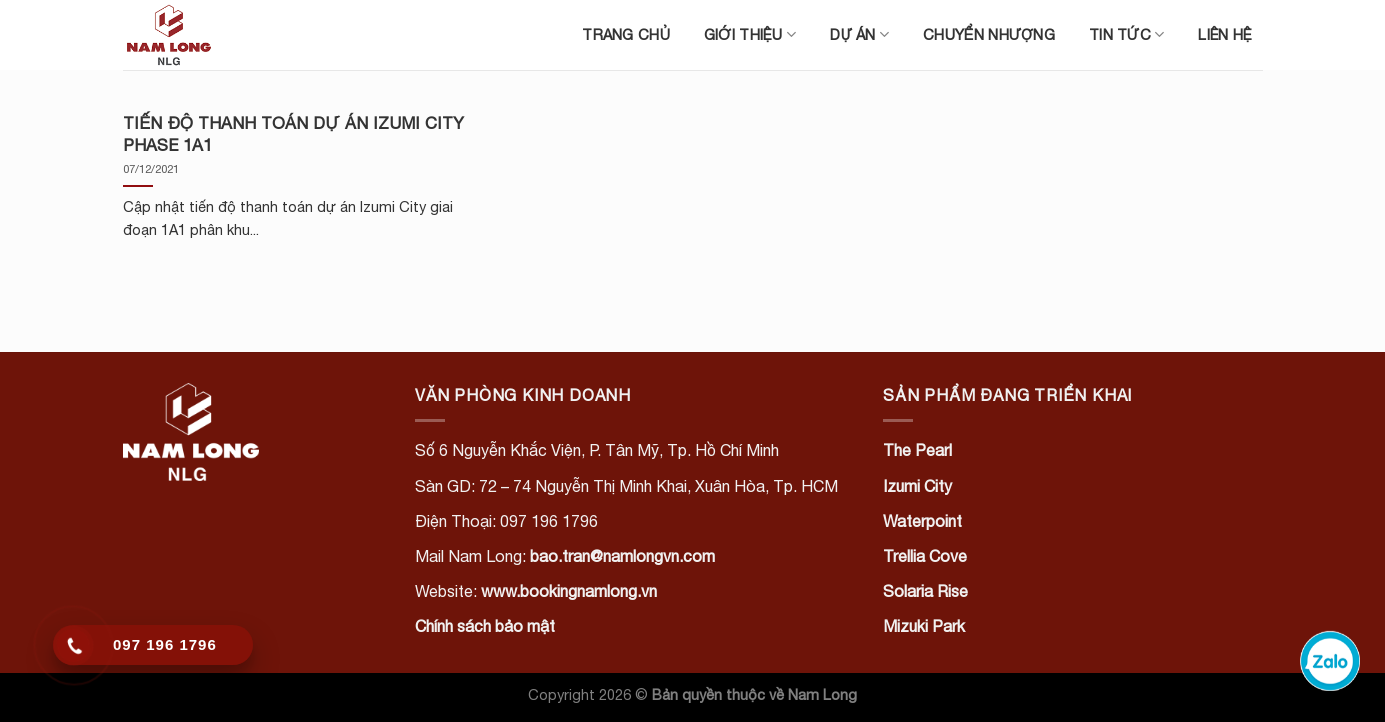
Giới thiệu (750, 34)
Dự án (859, 34)
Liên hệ (1225, 34)
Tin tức (1127, 34)
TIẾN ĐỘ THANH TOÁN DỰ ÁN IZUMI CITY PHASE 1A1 (293, 134)
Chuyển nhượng (989, 34)
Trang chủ (626, 34)
